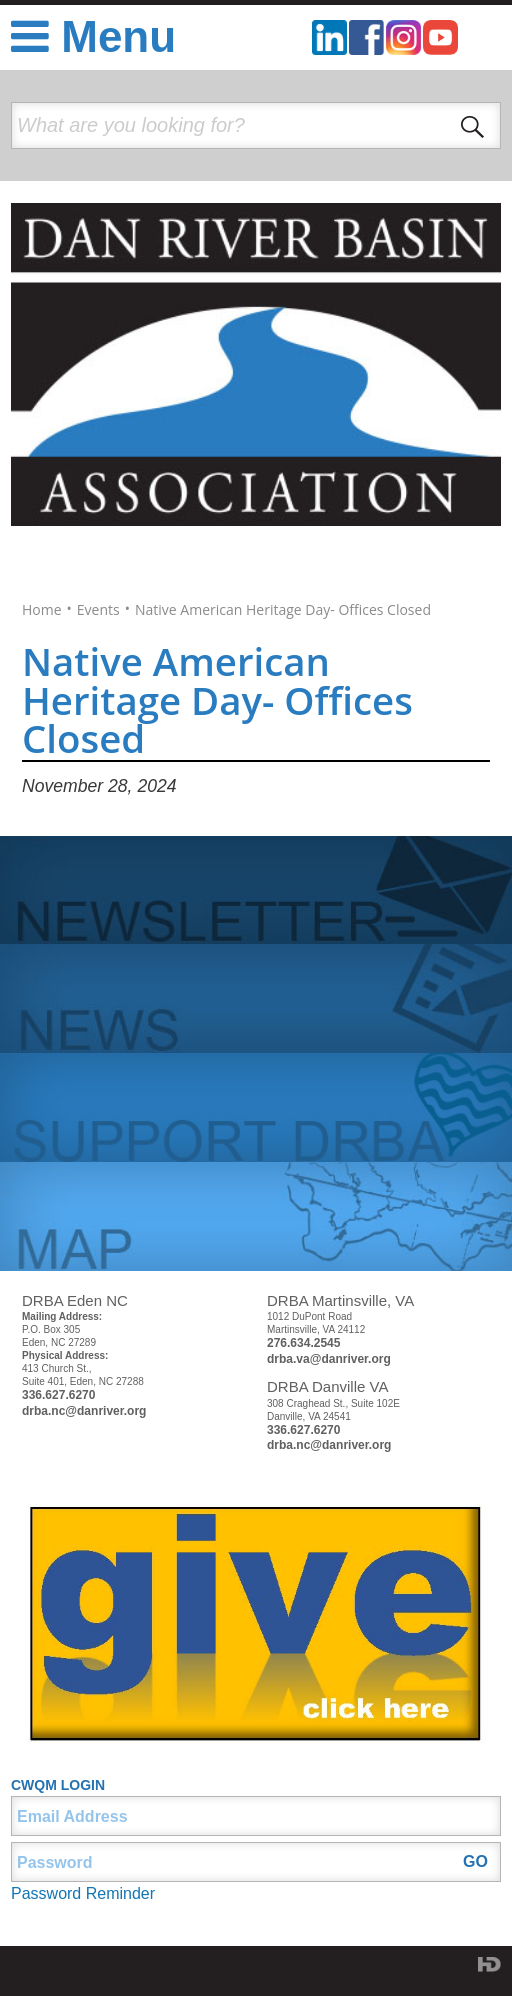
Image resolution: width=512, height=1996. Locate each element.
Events (98, 610)
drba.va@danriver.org (329, 1359)
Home (42, 610)
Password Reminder (83, 1893)
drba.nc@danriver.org (84, 1411)
